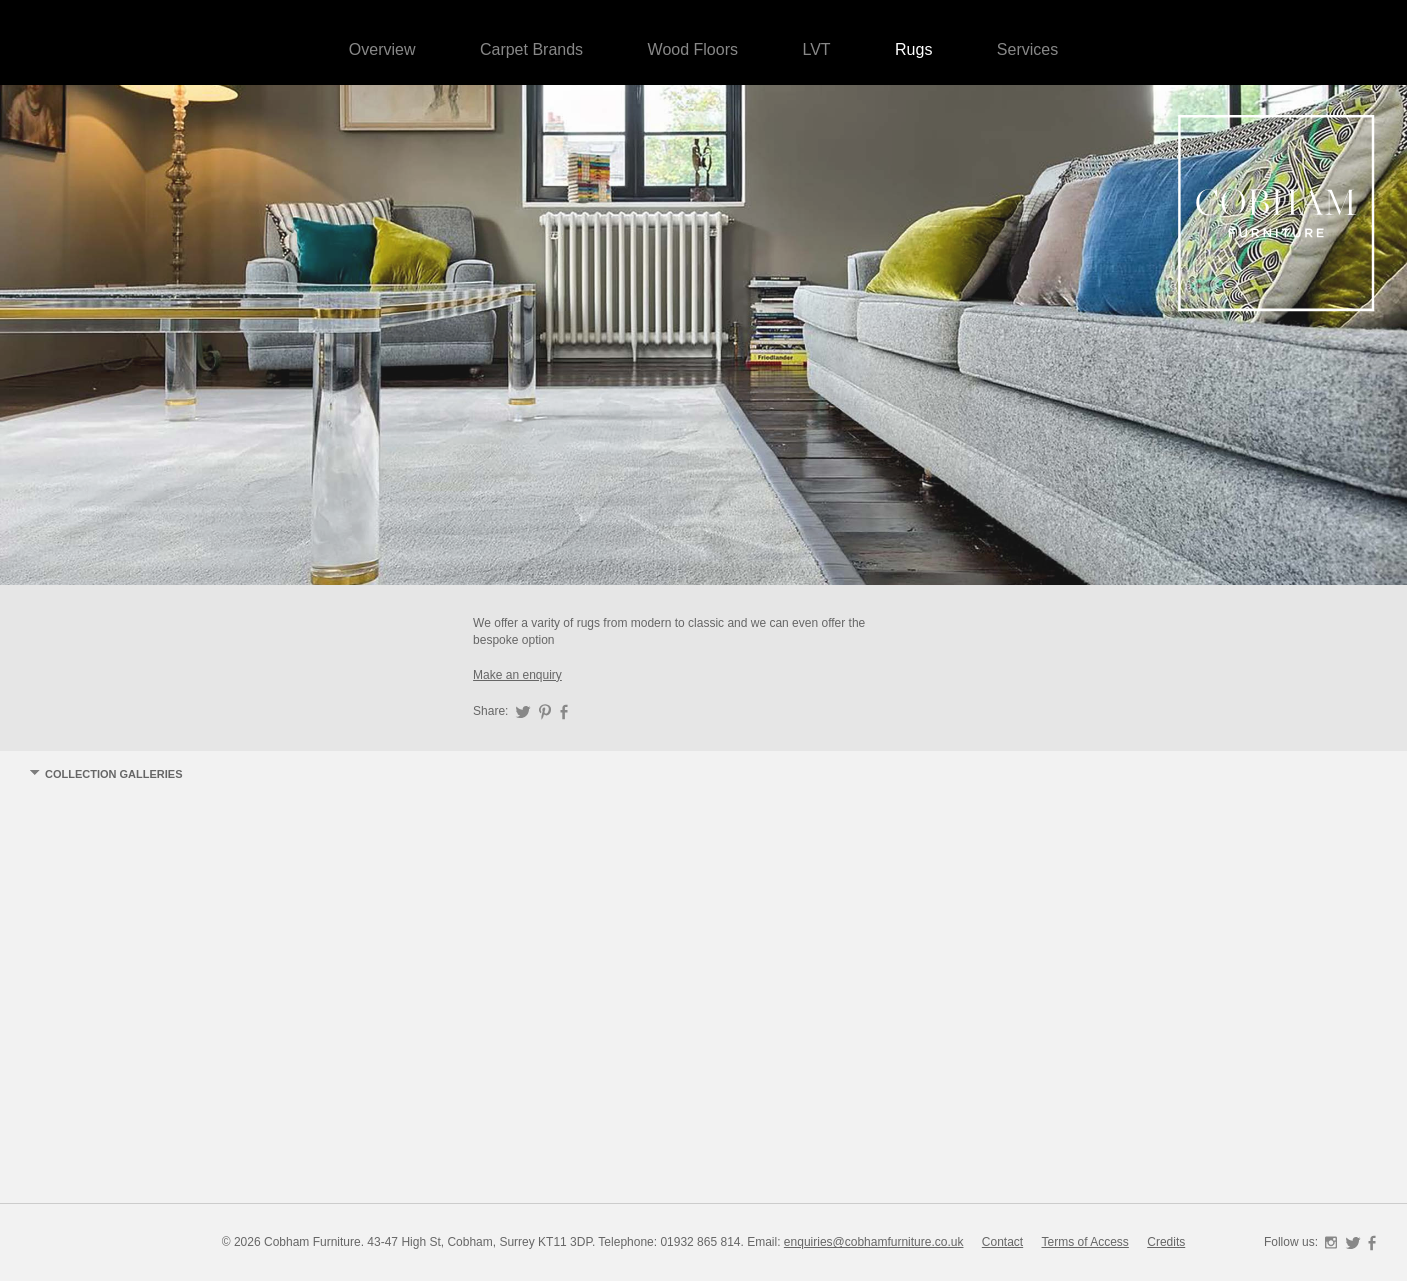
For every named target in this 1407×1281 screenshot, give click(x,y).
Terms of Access (1085, 1242)
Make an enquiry (517, 675)
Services (1027, 49)
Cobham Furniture (1277, 215)
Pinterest (545, 712)
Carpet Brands (531, 49)
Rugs (913, 49)
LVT (816, 49)
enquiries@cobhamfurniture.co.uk (874, 1242)
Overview (382, 49)
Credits (1166, 1242)
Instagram (1331, 1243)
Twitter (523, 712)
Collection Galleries (114, 774)
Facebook (564, 712)
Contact (1002, 1242)
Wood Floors (693, 49)
